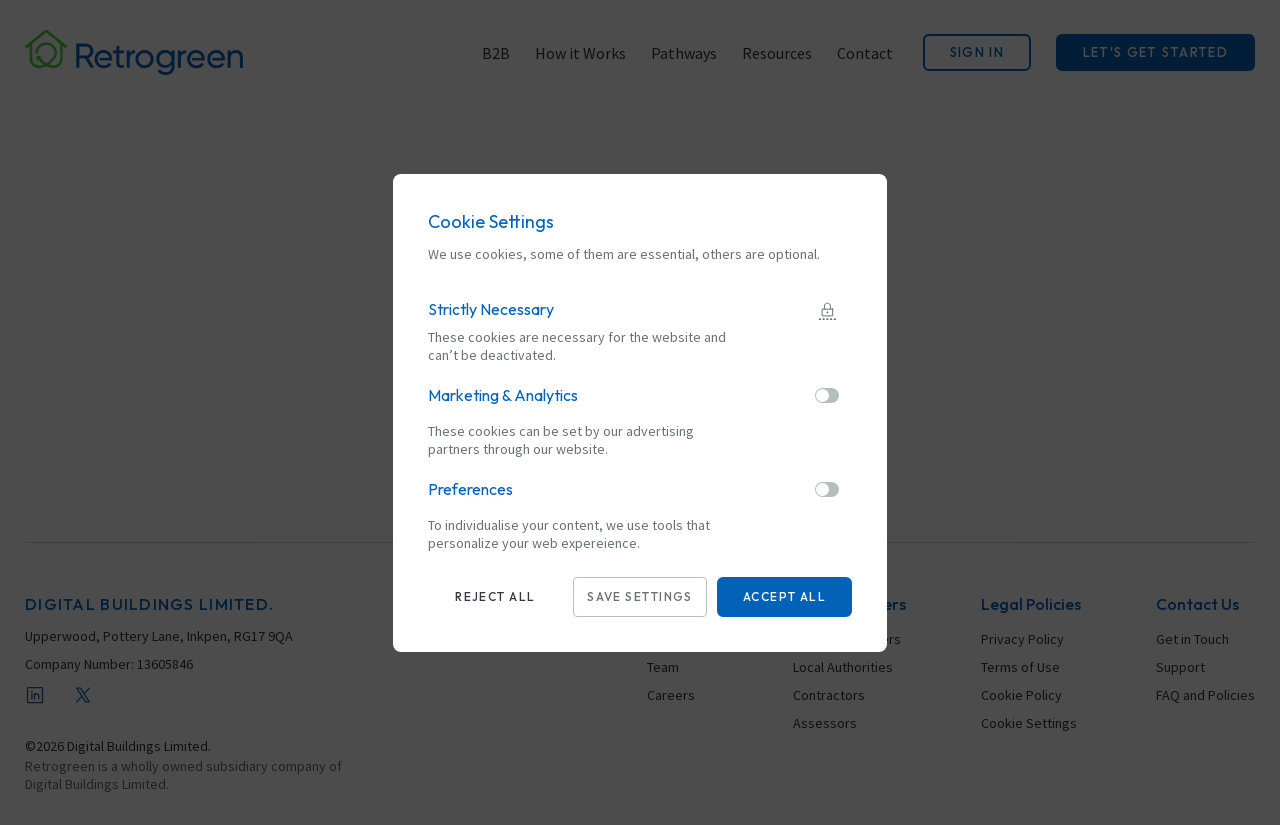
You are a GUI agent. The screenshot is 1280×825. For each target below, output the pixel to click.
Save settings (640, 596)
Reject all (495, 596)
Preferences (470, 489)
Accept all (784, 596)
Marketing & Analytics (503, 395)
